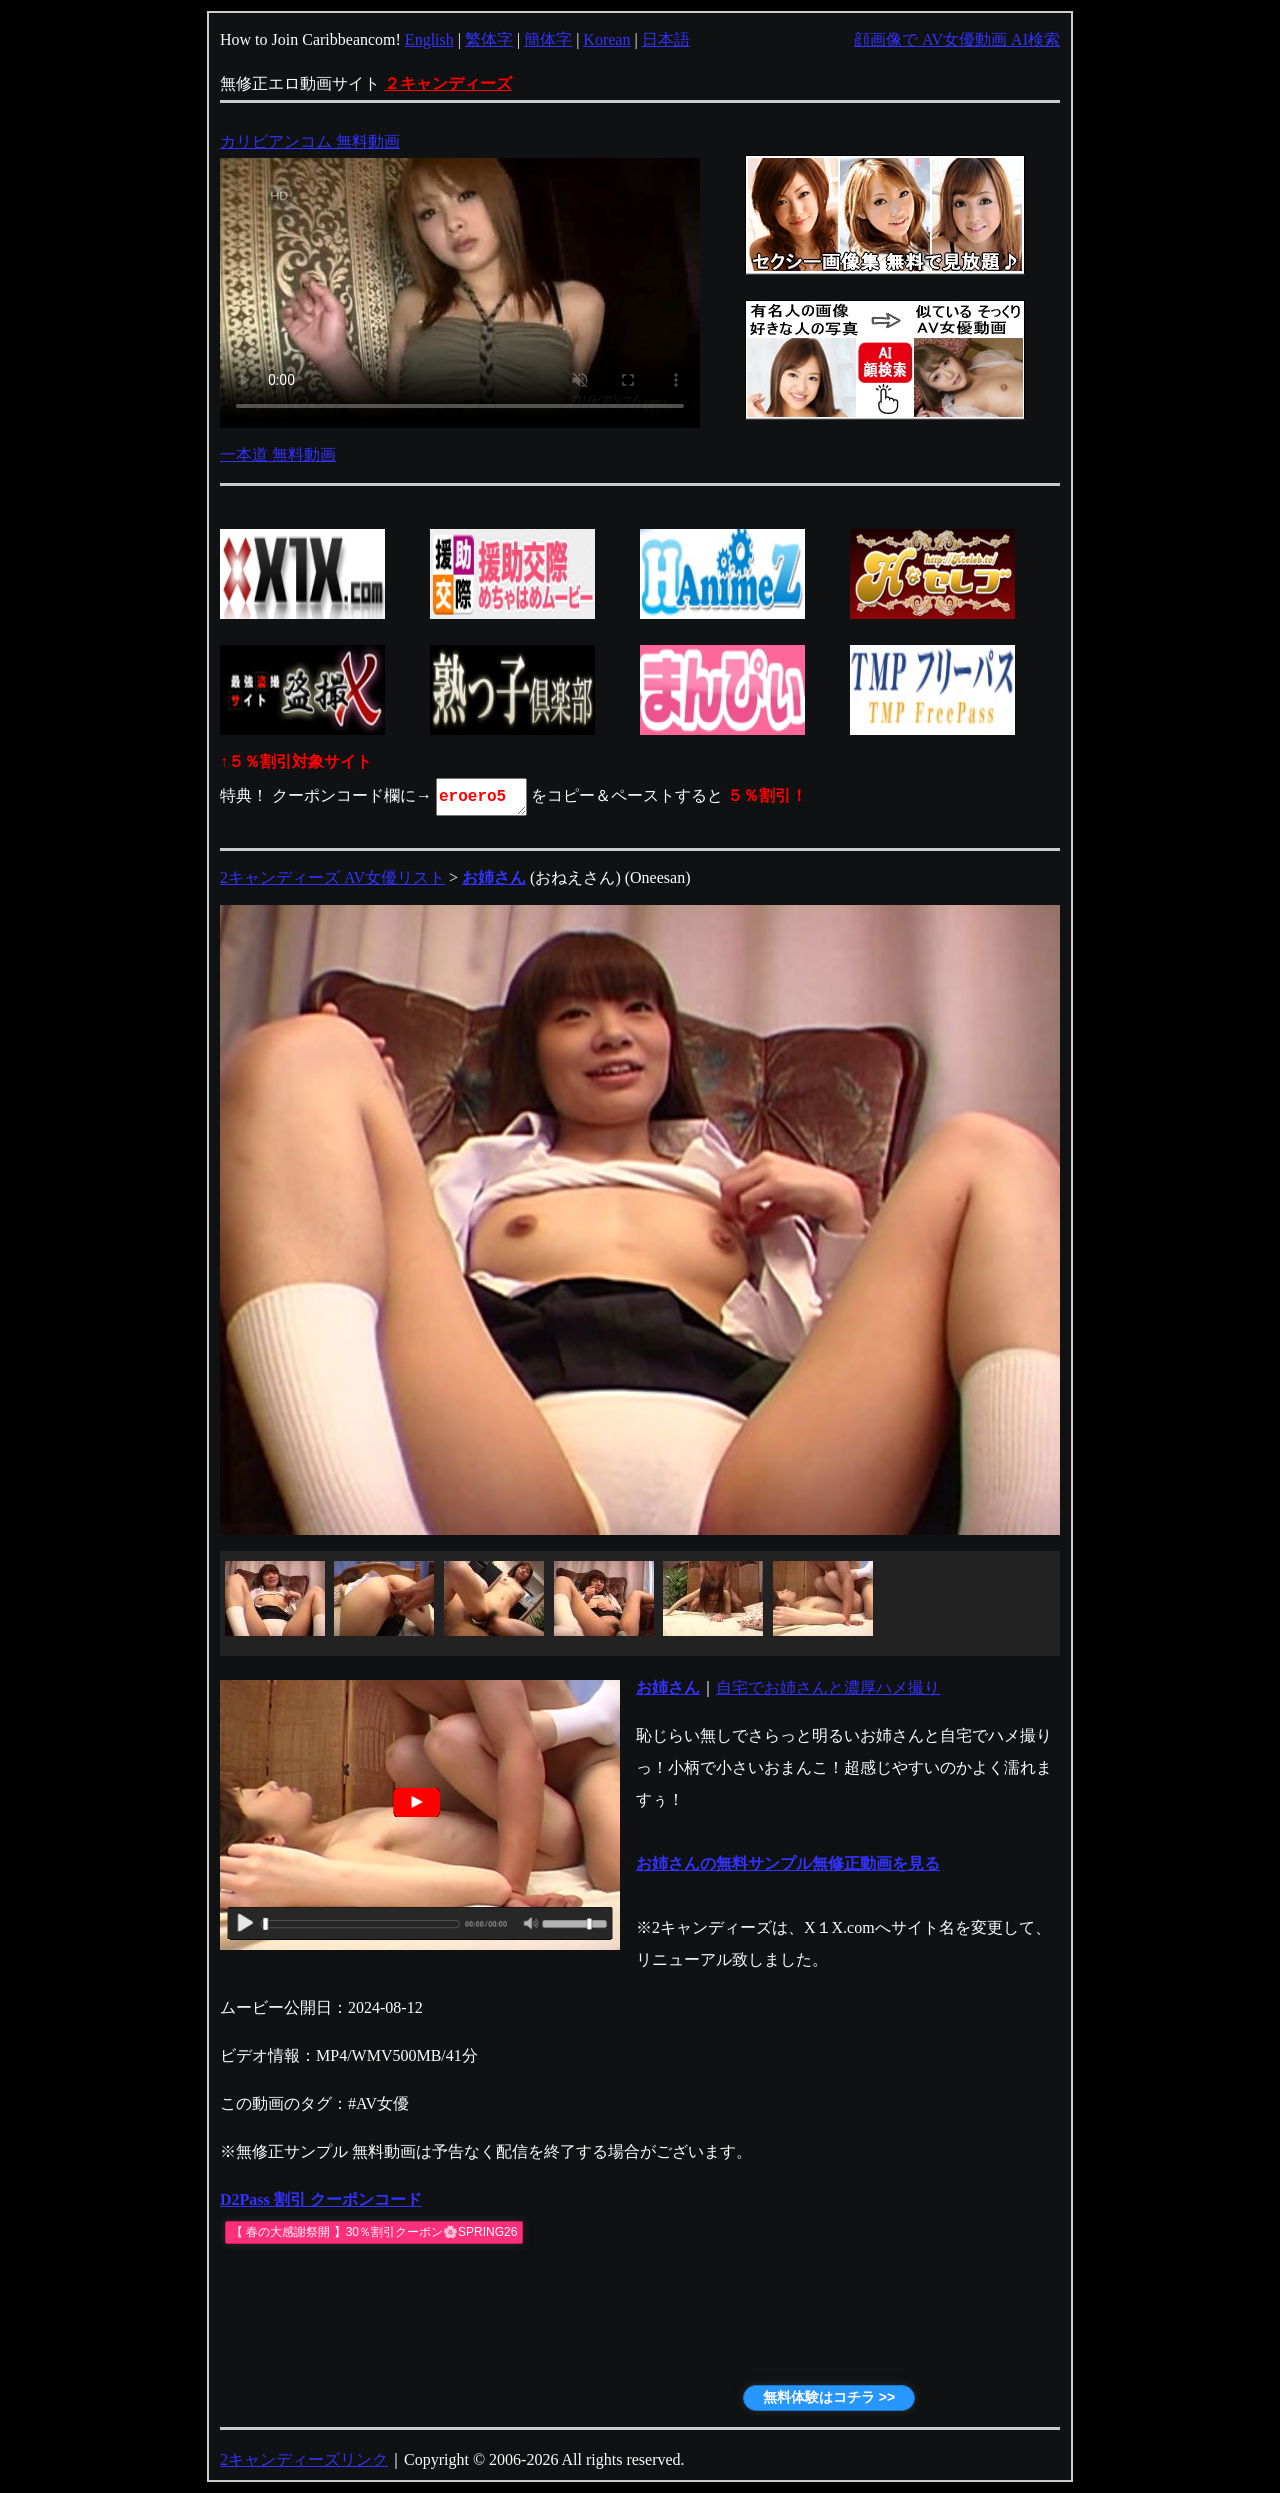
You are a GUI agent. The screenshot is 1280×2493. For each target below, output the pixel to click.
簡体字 (548, 39)
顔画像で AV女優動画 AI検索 (957, 39)
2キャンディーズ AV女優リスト (332, 877)
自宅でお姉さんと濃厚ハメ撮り (828, 1687)
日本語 (666, 39)
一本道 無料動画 (278, 454)
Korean (606, 39)
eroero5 (483, 797)
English (429, 39)
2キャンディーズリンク (304, 2459)
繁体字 (489, 39)
